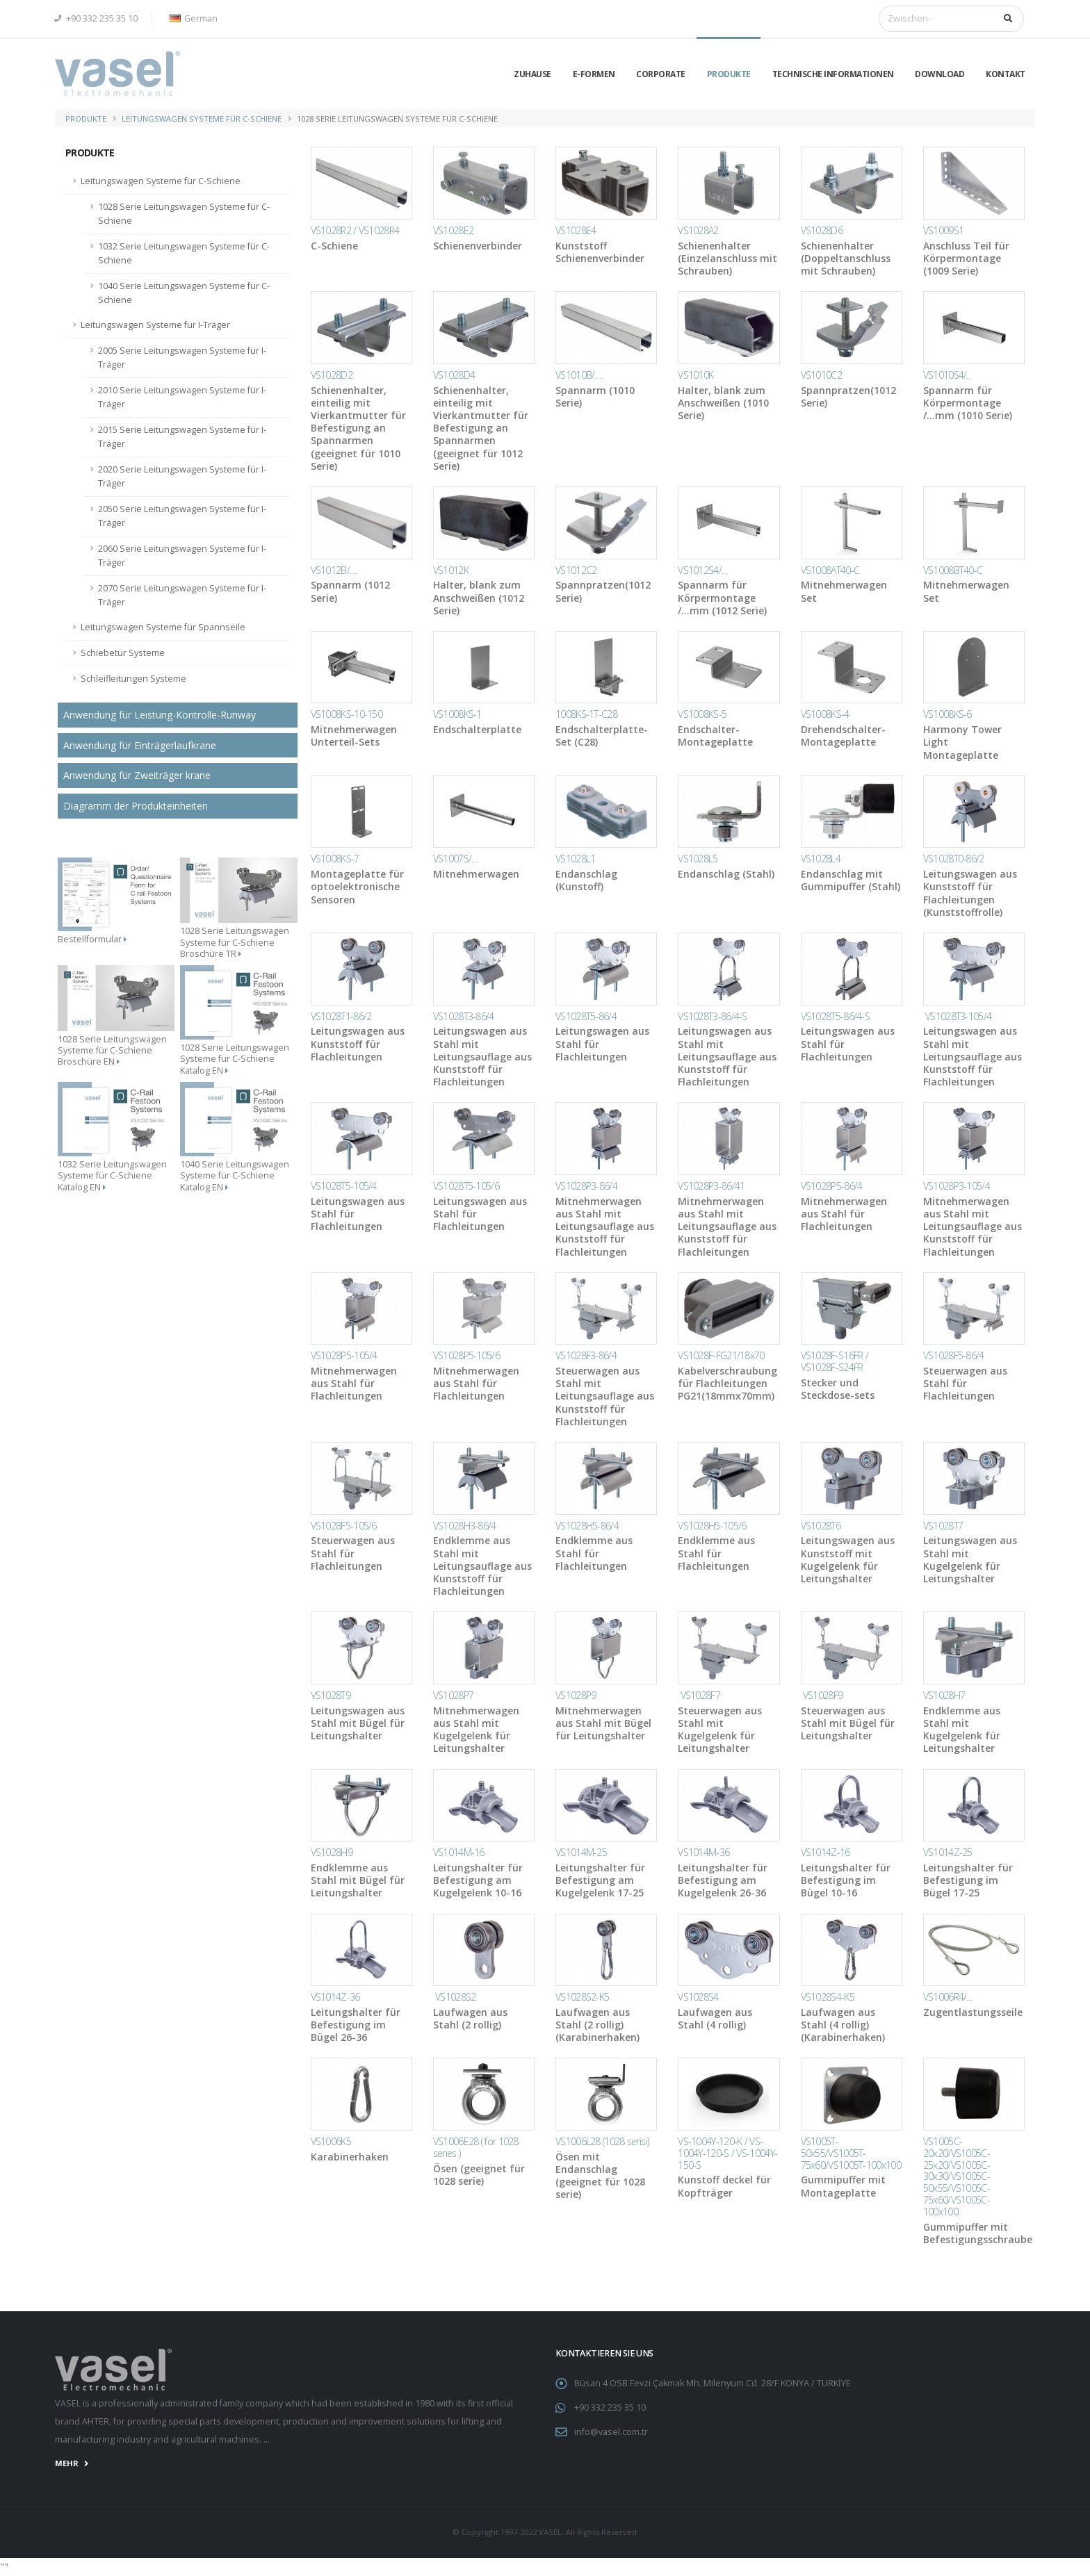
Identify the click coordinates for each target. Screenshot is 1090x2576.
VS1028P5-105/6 (466, 1355)
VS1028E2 (453, 230)
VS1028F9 (822, 1695)
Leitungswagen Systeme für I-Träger (155, 325)
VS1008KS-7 (335, 858)
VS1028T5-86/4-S (835, 1016)
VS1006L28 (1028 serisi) (602, 2141)
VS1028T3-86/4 (463, 1016)
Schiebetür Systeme (123, 653)
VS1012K (451, 570)
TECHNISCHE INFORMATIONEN (833, 74)
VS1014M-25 (581, 1852)
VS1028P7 (453, 1695)
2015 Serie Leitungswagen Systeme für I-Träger (182, 437)
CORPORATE (660, 74)
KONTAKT (1005, 74)
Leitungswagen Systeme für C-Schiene (202, 118)
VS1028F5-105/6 (344, 1525)
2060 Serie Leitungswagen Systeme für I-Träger (182, 555)
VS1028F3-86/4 (586, 1355)
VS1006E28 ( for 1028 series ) (476, 2147)
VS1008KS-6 (947, 714)
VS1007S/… (455, 858)
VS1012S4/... (702, 570)
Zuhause (532, 74)
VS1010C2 (821, 375)
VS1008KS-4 (825, 714)
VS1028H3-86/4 (464, 1525)
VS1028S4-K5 (827, 1996)
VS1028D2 (331, 375)
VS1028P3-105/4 (956, 1185)
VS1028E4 (575, 230)
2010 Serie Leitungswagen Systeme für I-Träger (182, 397)
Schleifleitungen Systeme (133, 678)
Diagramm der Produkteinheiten (135, 805)
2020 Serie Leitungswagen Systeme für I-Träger (182, 476)
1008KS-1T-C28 (586, 714)
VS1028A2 (698, 230)
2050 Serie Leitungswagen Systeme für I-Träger (182, 516)
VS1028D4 (454, 375)
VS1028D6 (822, 230)
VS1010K (695, 375)
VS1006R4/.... (948, 1996)
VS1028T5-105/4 (344, 1185)
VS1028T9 (330, 1695)
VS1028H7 (944, 1695)
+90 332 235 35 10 (96, 18)
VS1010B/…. (579, 375)
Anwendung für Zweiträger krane (137, 775)
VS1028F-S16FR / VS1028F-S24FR (835, 1361)
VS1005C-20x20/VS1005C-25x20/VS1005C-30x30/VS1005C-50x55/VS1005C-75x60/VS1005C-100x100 (956, 2176)
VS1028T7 (943, 1525)
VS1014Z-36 (335, 1996)
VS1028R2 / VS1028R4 (355, 230)
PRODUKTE (729, 74)
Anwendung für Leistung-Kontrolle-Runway (159, 714)
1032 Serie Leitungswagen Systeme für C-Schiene (184, 253)
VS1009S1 (943, 230)
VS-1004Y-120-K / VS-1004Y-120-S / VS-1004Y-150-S (727, 2153)
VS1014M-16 (459, 1852)
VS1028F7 (699, 1695)
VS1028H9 (331, 1852)
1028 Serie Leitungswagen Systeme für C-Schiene (184, 214)
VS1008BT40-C (953, 570)
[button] (191, 18)
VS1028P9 (575, 1695)
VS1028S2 (454, 1996)
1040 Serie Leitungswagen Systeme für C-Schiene (184, 293)
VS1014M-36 (703, 1852)
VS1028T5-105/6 (466, 1185)
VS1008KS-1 (457, 714)
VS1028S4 (698, 1996)
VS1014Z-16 (825, 1852)
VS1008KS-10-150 (347, 714)
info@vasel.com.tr (611, 2432)
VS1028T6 (820, 1525)
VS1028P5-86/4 (832, 1185)
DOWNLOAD (939, 74)
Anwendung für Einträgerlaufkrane (139, 745)
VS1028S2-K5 (582, 1996)
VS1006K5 (331, 2141)
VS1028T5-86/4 (586, 1016)
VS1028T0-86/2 (953, 858)
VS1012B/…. (334, 570)
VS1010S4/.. (946, 375)
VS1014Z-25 (948, 1852)
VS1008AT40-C (830, 570)
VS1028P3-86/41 (711, 1185)
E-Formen (594, 74)
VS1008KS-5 (702, 714)
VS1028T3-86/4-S (712, 1016)
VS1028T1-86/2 (341, 1016)
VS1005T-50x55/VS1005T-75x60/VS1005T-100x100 (851, 2153)
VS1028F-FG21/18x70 (721, 1355)
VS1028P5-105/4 (344, 1355)
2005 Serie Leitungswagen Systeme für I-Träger (182, 357)
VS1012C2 (575, 570)
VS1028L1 (575, 858)
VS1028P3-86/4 (586, 1185)
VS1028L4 (820, 858)
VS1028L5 (697, 858)
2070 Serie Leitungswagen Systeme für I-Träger (182, 595)
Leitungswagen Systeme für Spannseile (163, 627)
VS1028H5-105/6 (712, 1525)
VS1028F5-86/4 (953, 1355)
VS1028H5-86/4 (587, 1525)
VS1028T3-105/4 (957, 1016)
